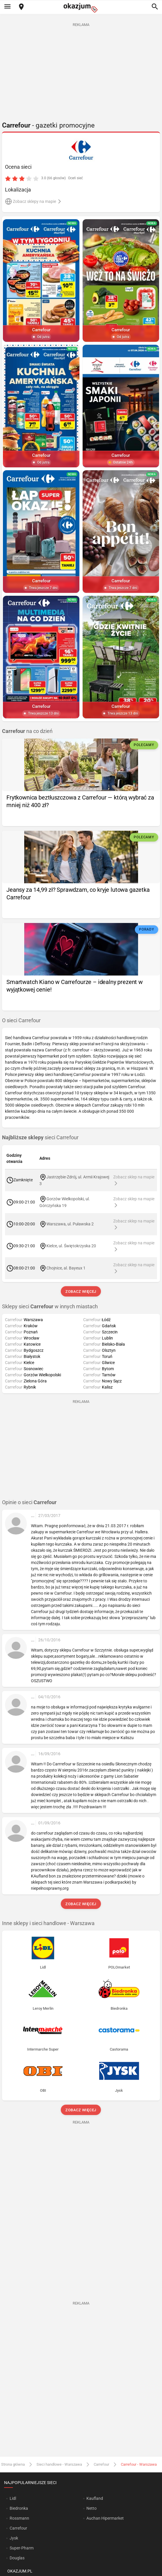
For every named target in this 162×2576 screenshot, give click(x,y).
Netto (91, 2508)
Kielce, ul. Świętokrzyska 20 (71, 1245)
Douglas (17, 2558)
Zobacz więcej (81, 1291)
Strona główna (13, 2464)
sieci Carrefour (40, 1137)
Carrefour (101, 2464)
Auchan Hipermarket (105, 2518)
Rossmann (19, 2518)
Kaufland (94, 2498)
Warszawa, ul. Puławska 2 (70, 1224)
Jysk (14, 2538)
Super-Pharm (22, 2548)
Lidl (13, 2498)
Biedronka (19, 2508)
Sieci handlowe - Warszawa (59, 2464)
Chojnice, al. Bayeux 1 (66, 1267)
